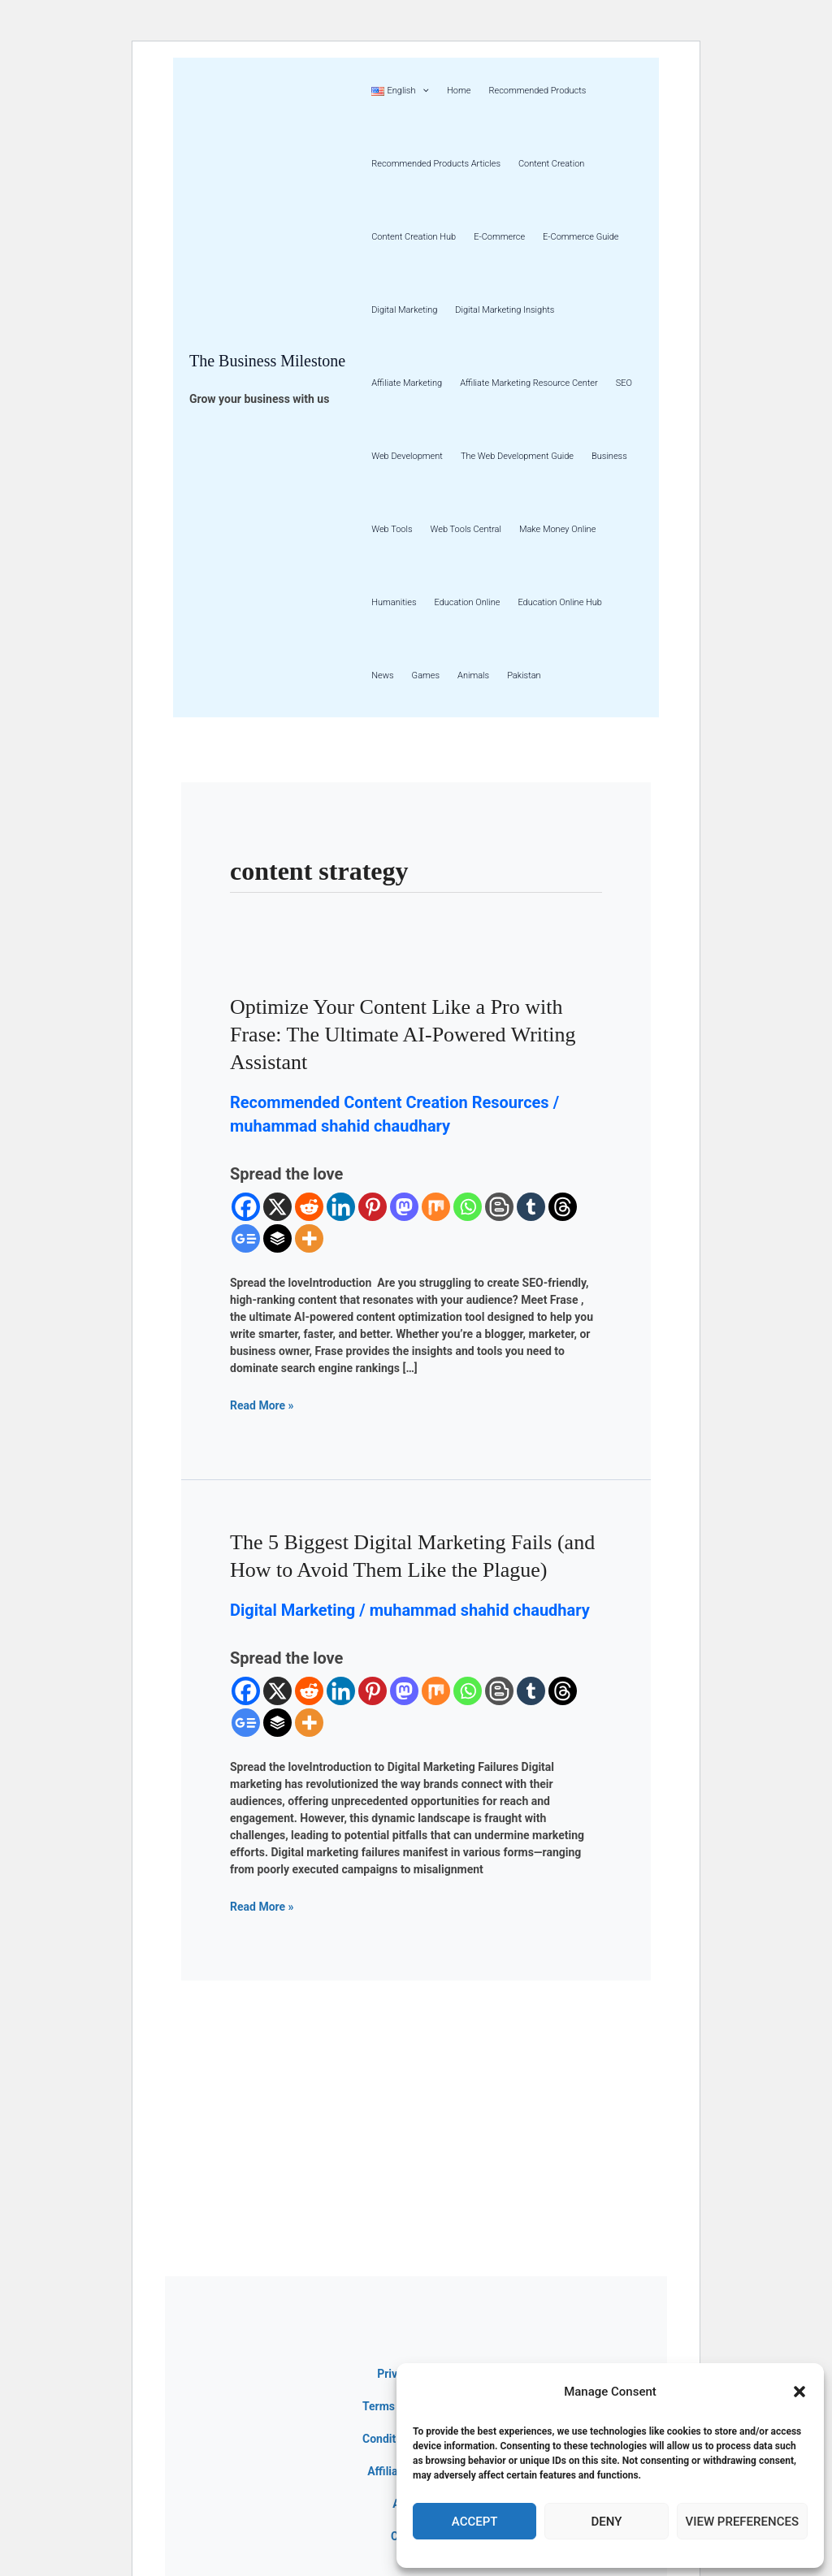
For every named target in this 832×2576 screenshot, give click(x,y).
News (382, 675)
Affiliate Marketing (406, 383)
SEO (624, 383)
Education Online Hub (560, 602)
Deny (606, 2521)
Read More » (262, 1404)
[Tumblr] (531, 1207)
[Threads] (562, 1207)
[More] (309, 1238)
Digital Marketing (404, 310)
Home (458, 90)
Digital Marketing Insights (504, 310)
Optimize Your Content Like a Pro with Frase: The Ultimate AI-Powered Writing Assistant (402, 1034)
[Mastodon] (404, 1207)
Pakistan (524, 675)
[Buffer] (277, 1238)
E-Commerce (499, 237)
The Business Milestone (267, 361)
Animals (473, 675)
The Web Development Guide (517, 456)
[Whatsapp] (467, 1207)
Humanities (393, 602)
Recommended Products (537, 90)
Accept (475, 2521)
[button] (799, 2391)
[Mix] (436, 1207)
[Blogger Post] (499, 1207)
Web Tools (391, 529)
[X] (277, 1207)
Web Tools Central (466, 529)
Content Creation (551, 163)
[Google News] (246, 1238)
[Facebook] (246, 1207)
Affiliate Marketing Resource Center (529, 383)
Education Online (467, 602)
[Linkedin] (341, 1207)
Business (609, 456)
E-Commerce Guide (580, 237)
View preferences (742, 2521)
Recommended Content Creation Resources (389, 1102)
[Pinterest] (372, 1207)
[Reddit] (309, 1207)
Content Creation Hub (413, 237)
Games (426, 675)
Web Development (407, 456)
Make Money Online (557, 529)
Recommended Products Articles (435, 163)
